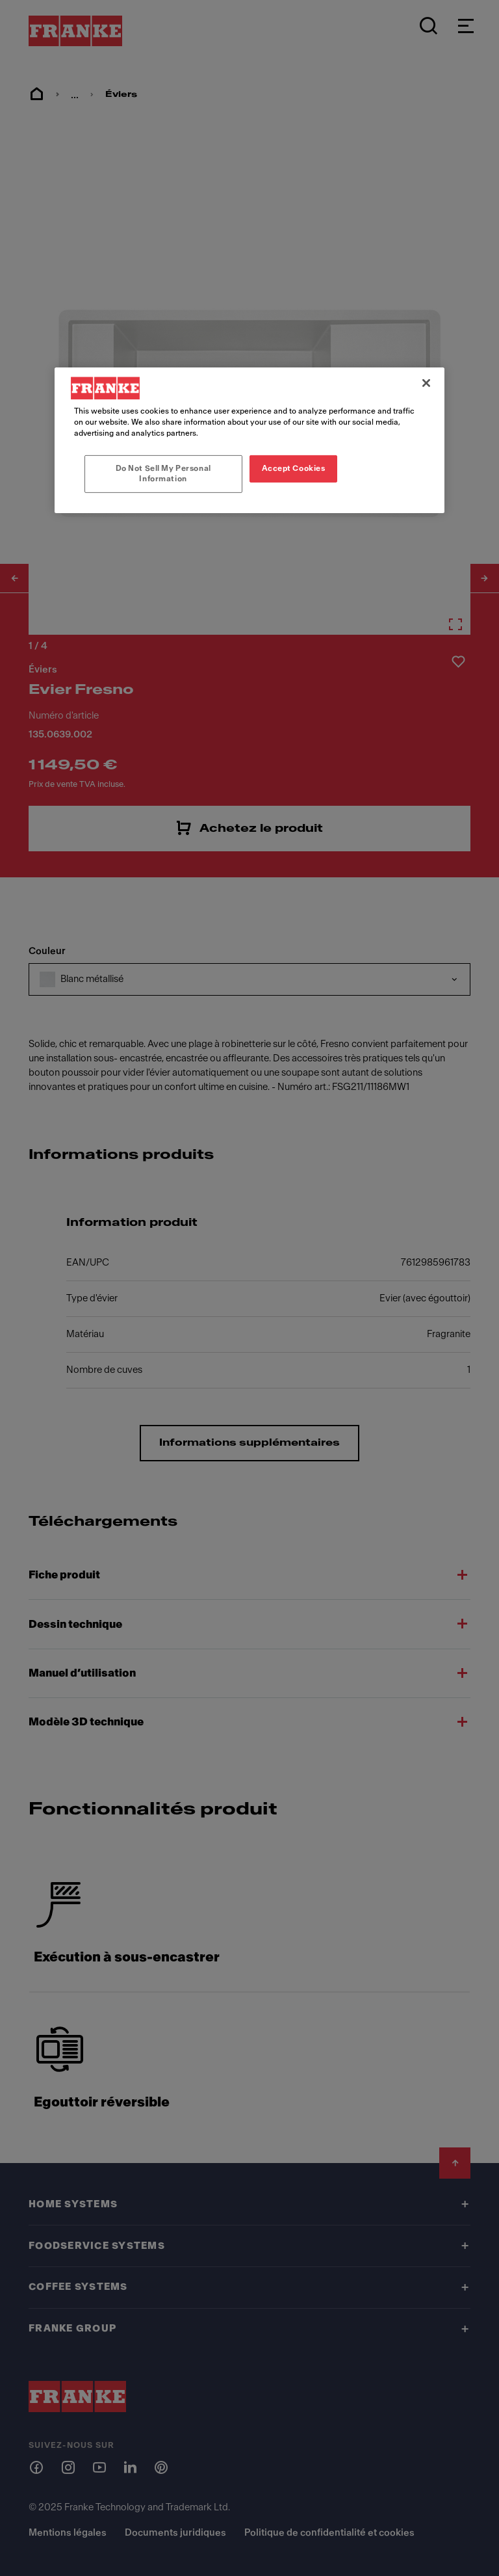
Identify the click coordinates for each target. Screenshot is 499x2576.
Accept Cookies (294, 468)
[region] (249, 440)
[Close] (426, 383)
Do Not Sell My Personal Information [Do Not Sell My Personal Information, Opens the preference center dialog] (163, 473)
